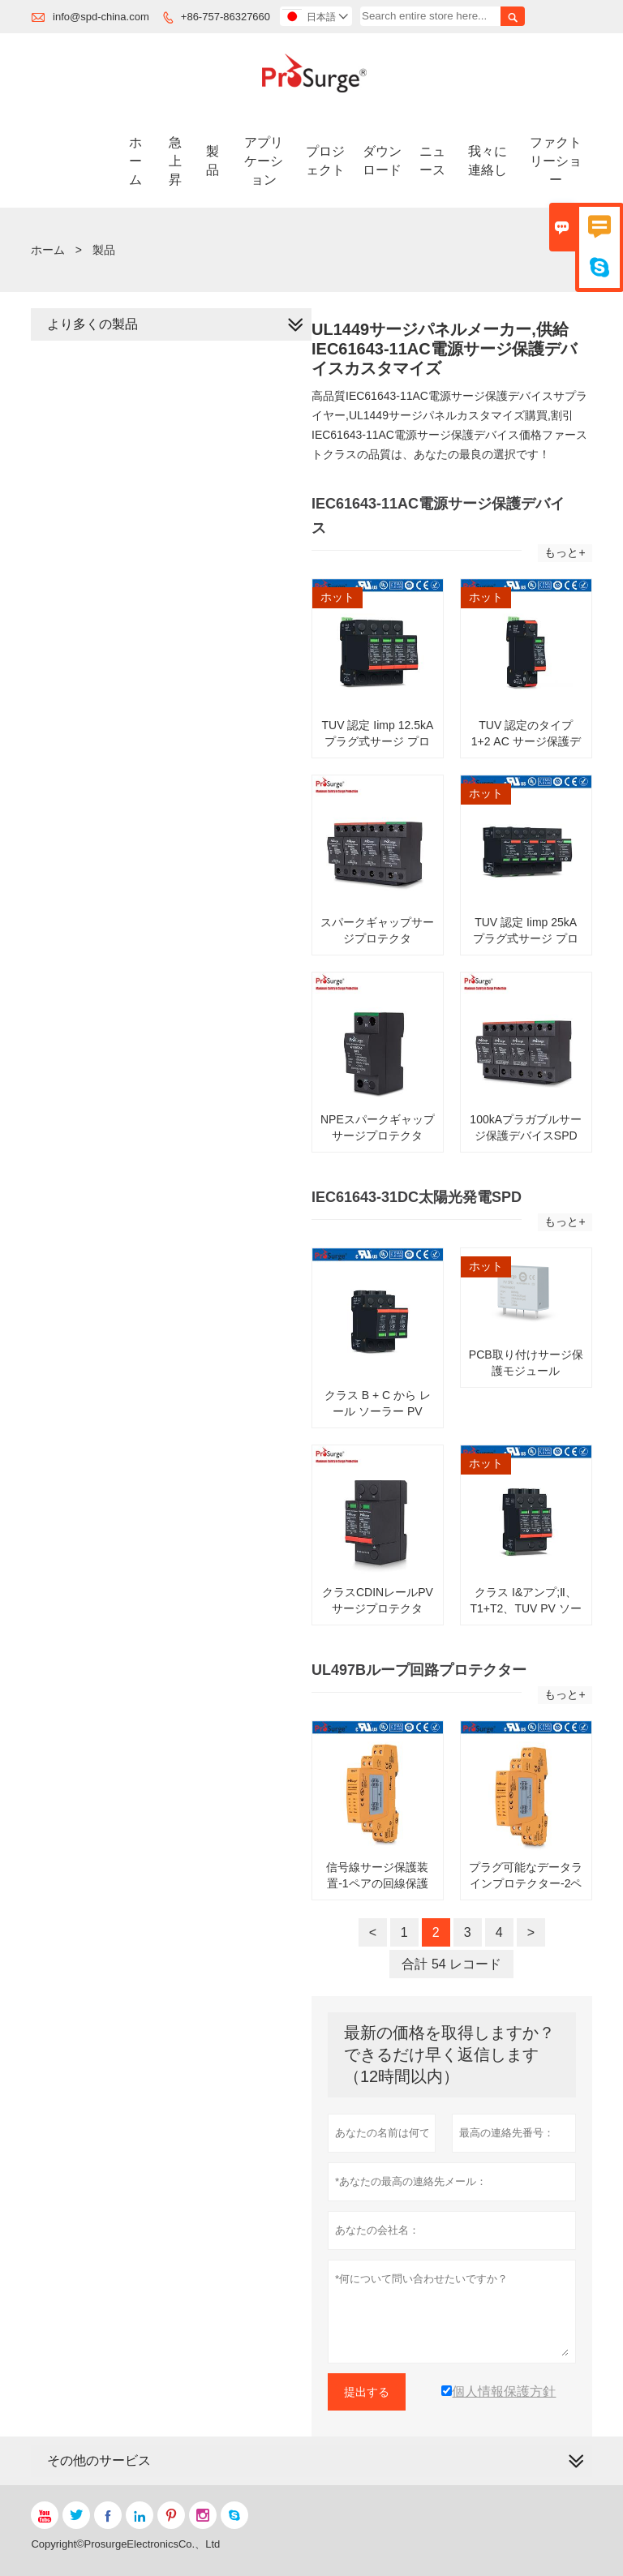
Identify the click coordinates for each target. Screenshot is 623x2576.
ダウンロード (382, 160)
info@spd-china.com (101, 17)
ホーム (135, 161)
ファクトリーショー (556, 161)
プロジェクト (325, 160)
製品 (212, 160)
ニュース (432, 160)
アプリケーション (263, 161)
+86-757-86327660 (225, 17)
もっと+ (564, 552)
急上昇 (175, 161)
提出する (366, 2391)
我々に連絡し (487, 160)
